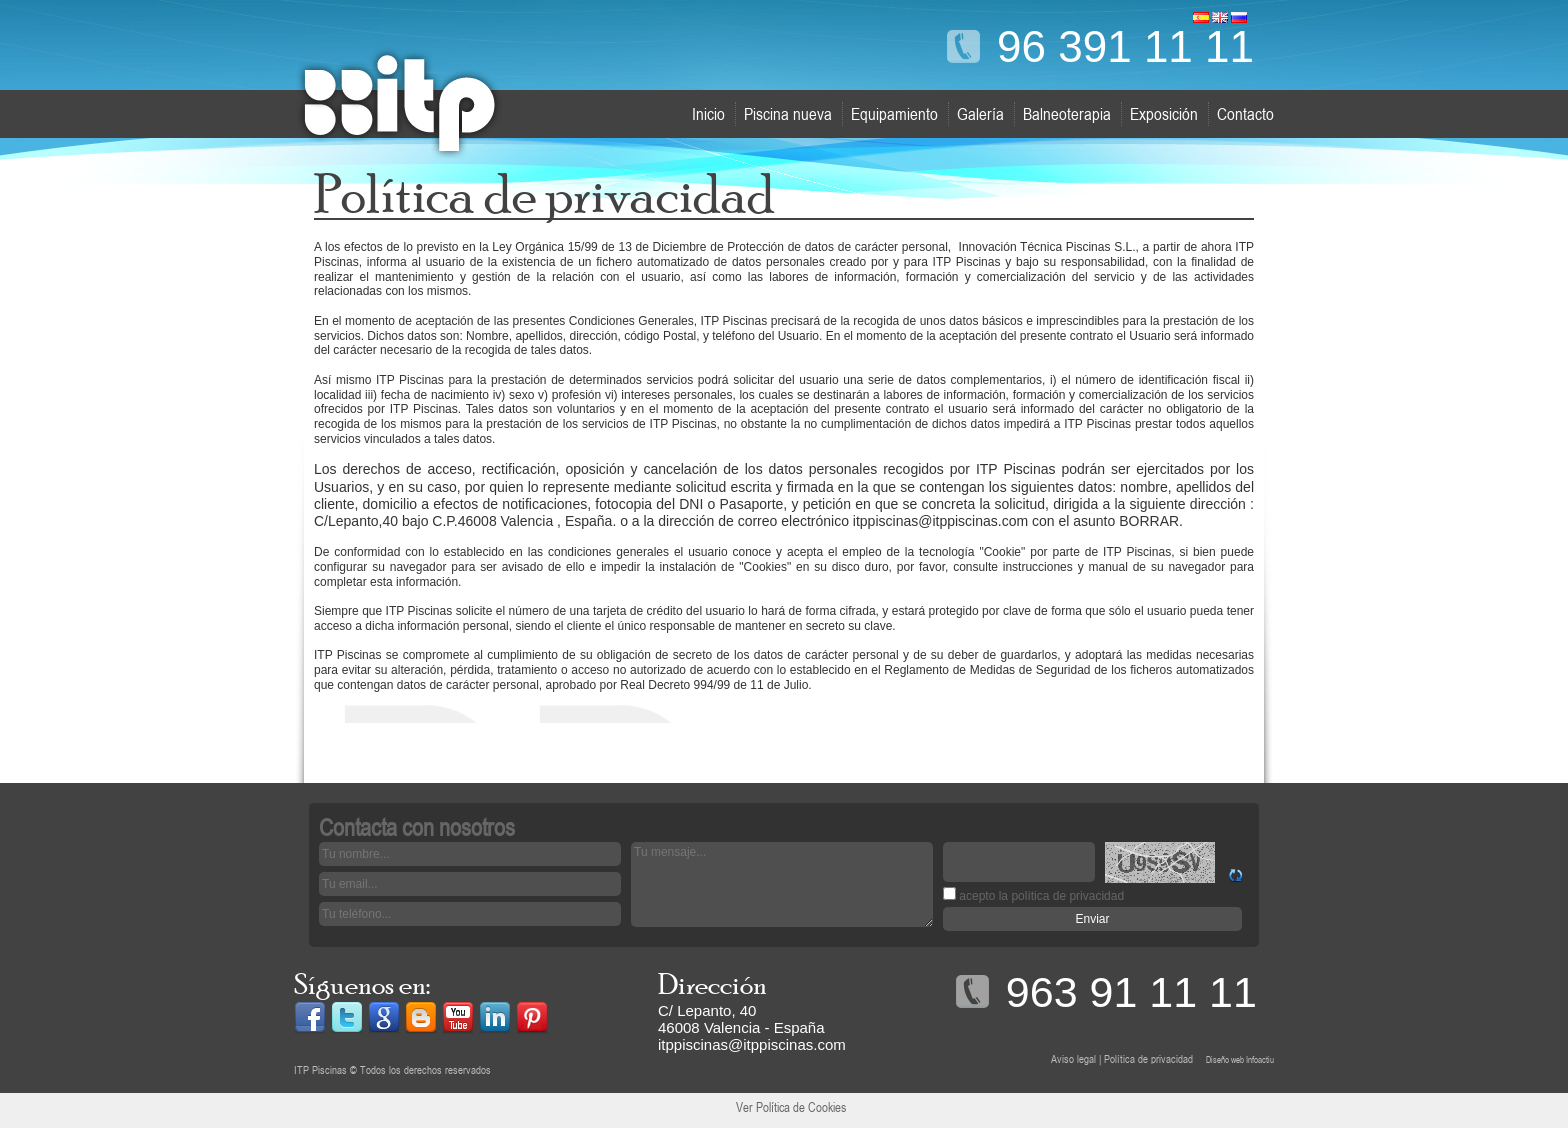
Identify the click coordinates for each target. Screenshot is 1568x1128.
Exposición (1164, 114)
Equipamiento (894, 114)
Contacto (1245, 114)
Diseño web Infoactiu (1240, 1059)
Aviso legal (1073, 1059)
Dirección (712, 984)
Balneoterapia (1067, 114)
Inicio (708, 114)
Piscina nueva (788, 114)
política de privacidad (1067, 896)
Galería (980, 114)
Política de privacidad (1148, 1059)
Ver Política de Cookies (791, 1107)
